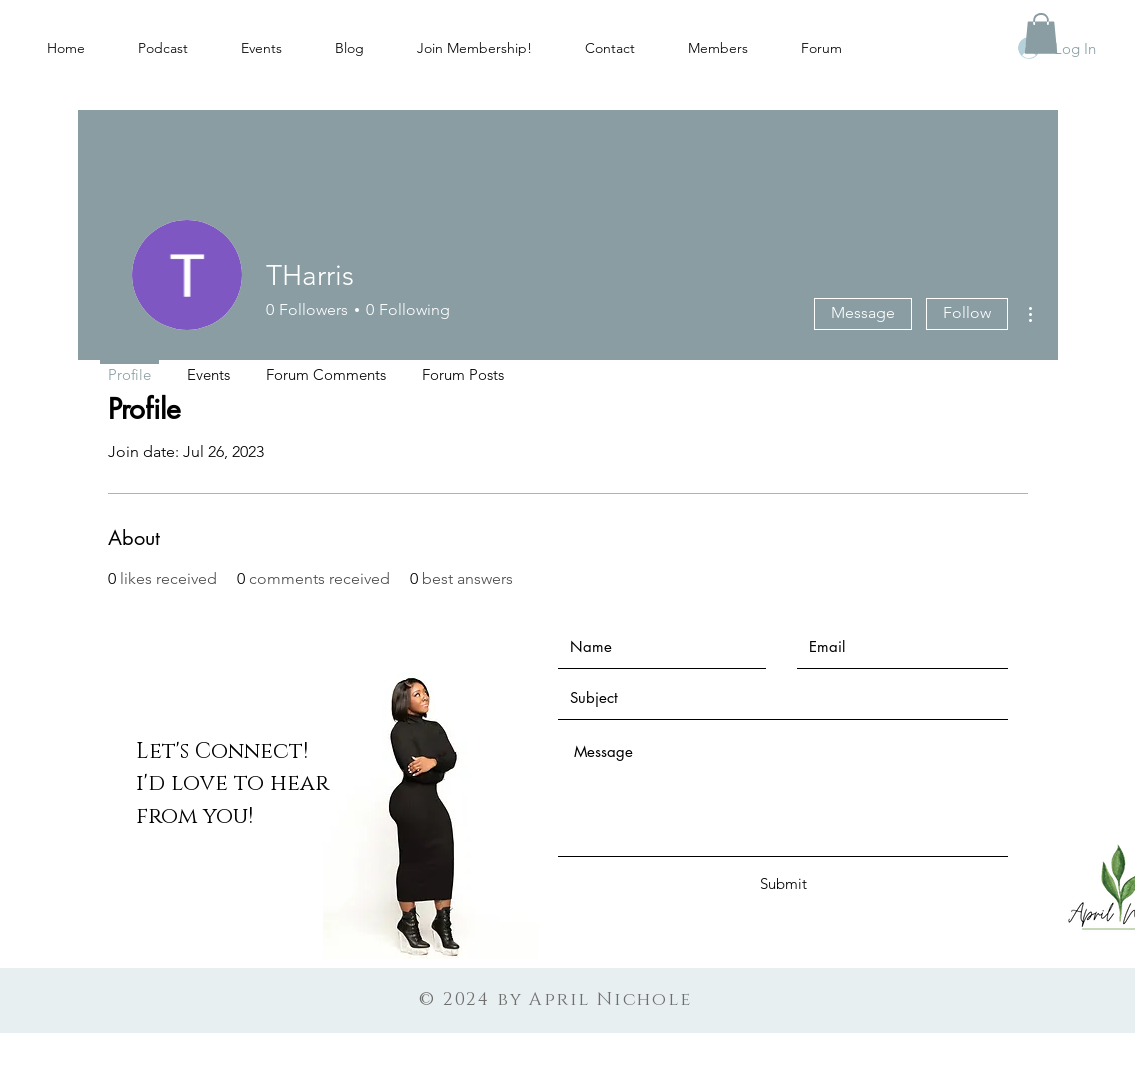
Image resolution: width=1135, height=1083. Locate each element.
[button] (1041, 33)
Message (863, 312)
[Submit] (784, 883)
